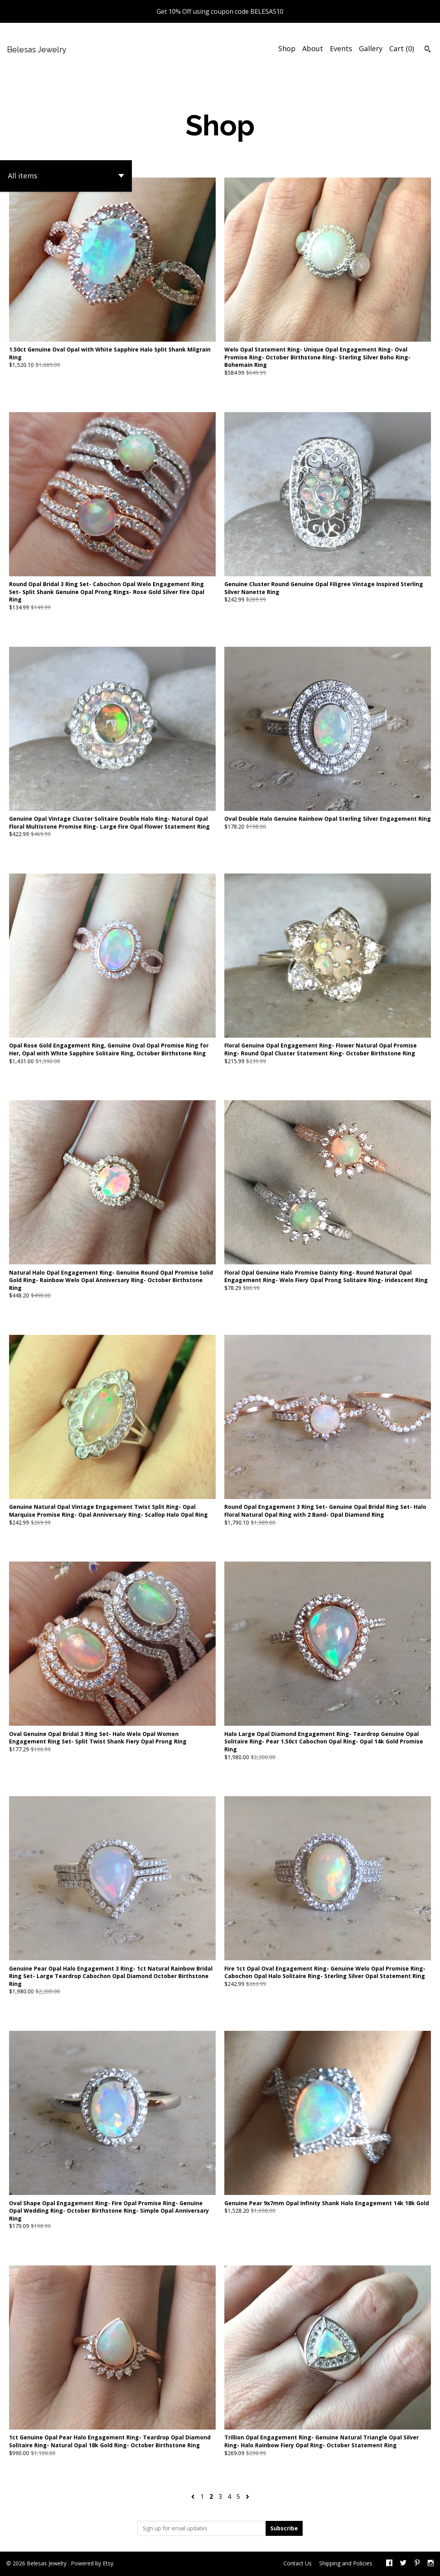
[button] (66, 176)
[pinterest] (417, 2563)
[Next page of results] (248, 2496)
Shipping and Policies (345, 2563)
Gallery (371, 48)
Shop (287, 48)
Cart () (401, 48)
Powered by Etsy (92, 2563)
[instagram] (431, 2563)
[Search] (428, 50)
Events (341, 48)
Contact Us (297, 2563)
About (312, 48)
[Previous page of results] (193, 2496)
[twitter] (403, 2563)
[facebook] (389, 2563)
